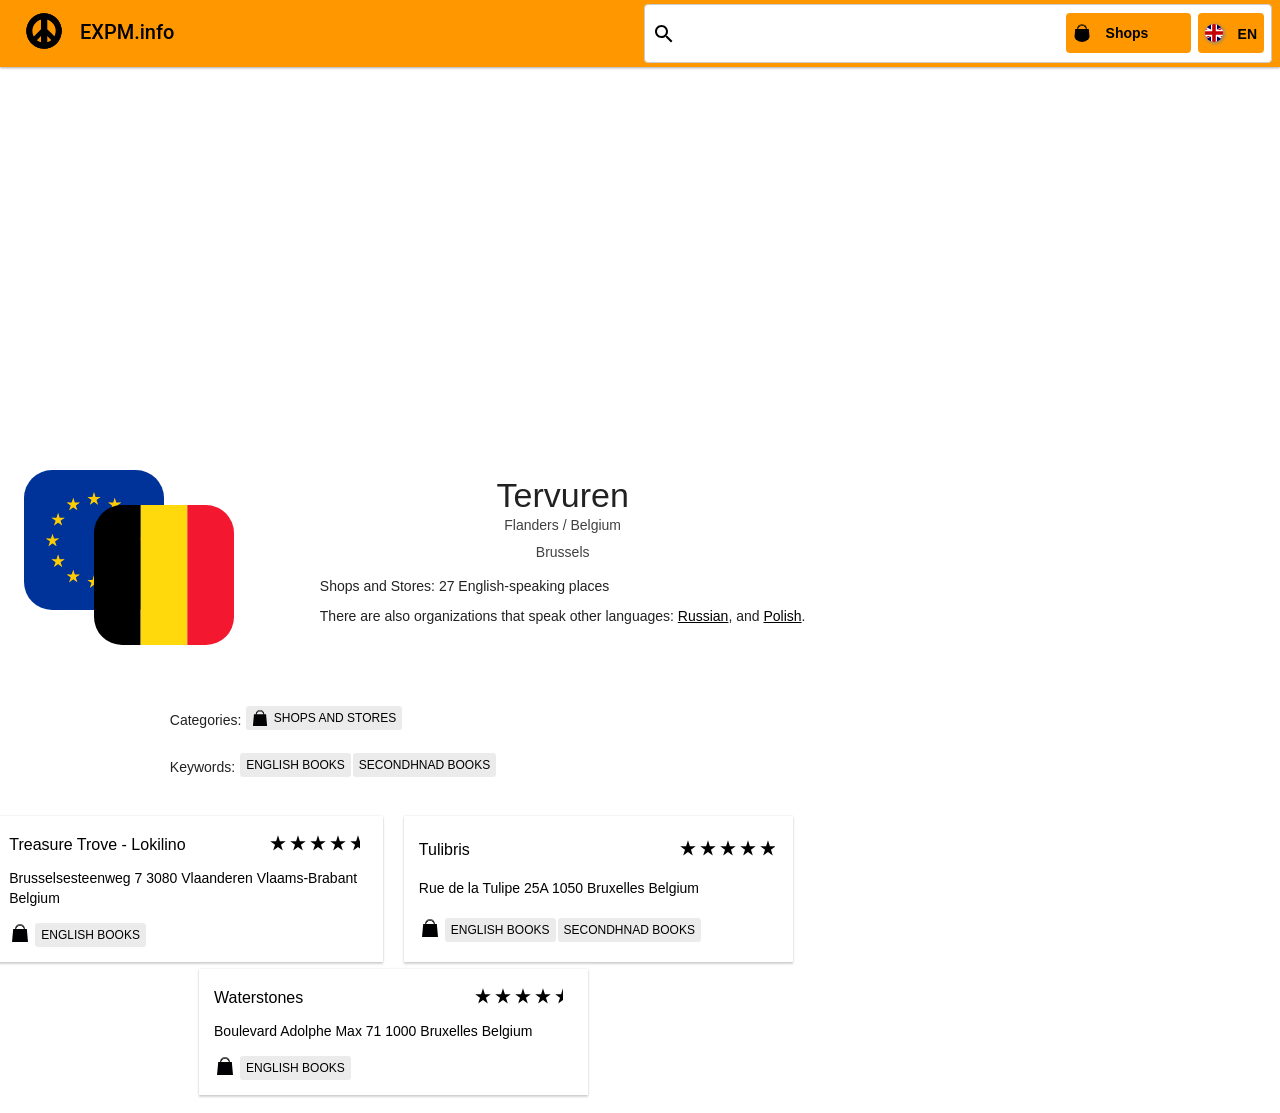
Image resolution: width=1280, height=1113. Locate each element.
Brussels (563, 552)
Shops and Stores (324, 718)
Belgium (595, 525)
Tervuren (563, 495)
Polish (782, 616)
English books (295, 765)
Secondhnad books (424, 765)
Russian (703, 616)
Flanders (531, 525)
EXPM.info (127, 32)
